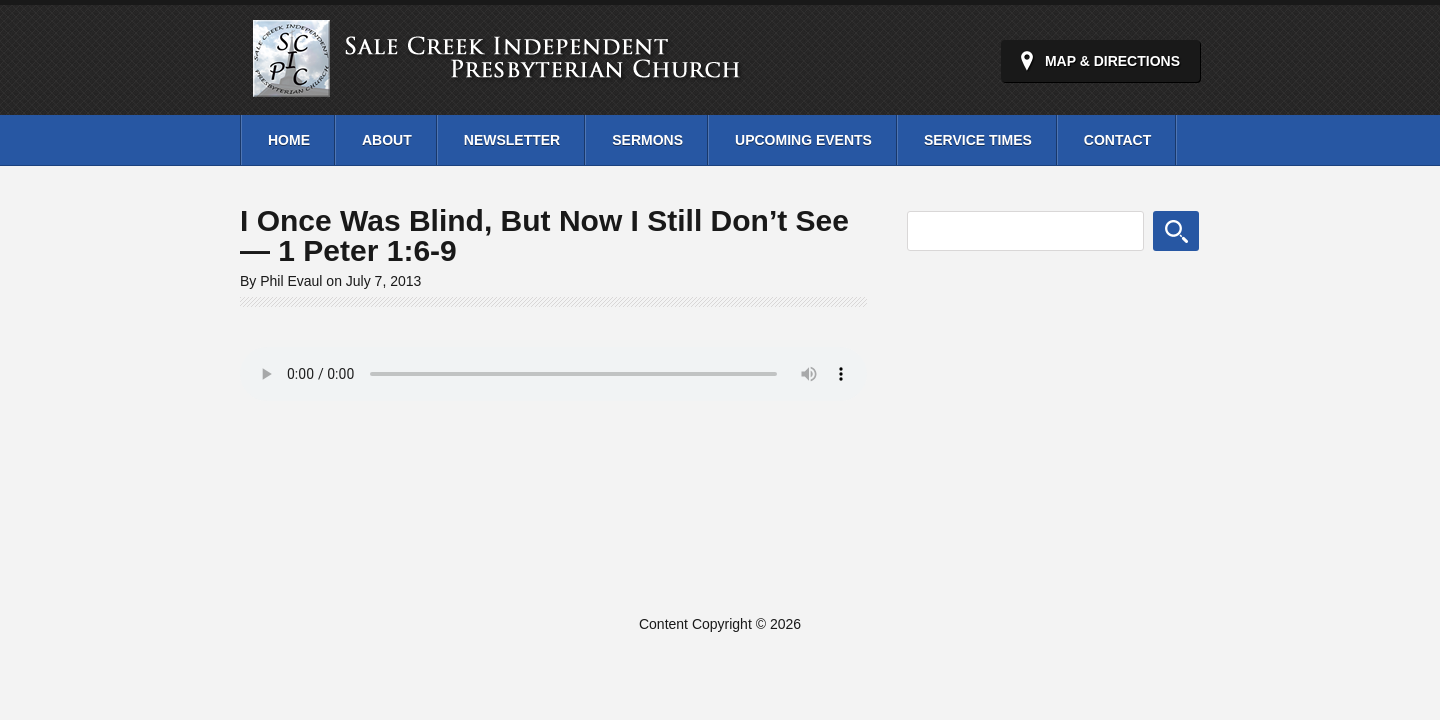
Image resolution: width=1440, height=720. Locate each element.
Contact (1117, 140)
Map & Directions (1112, 61)
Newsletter (512, 140)
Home (289, 140)
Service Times (978, 140)
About (387, 140)
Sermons (647, 140)
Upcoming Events (803, 140)
